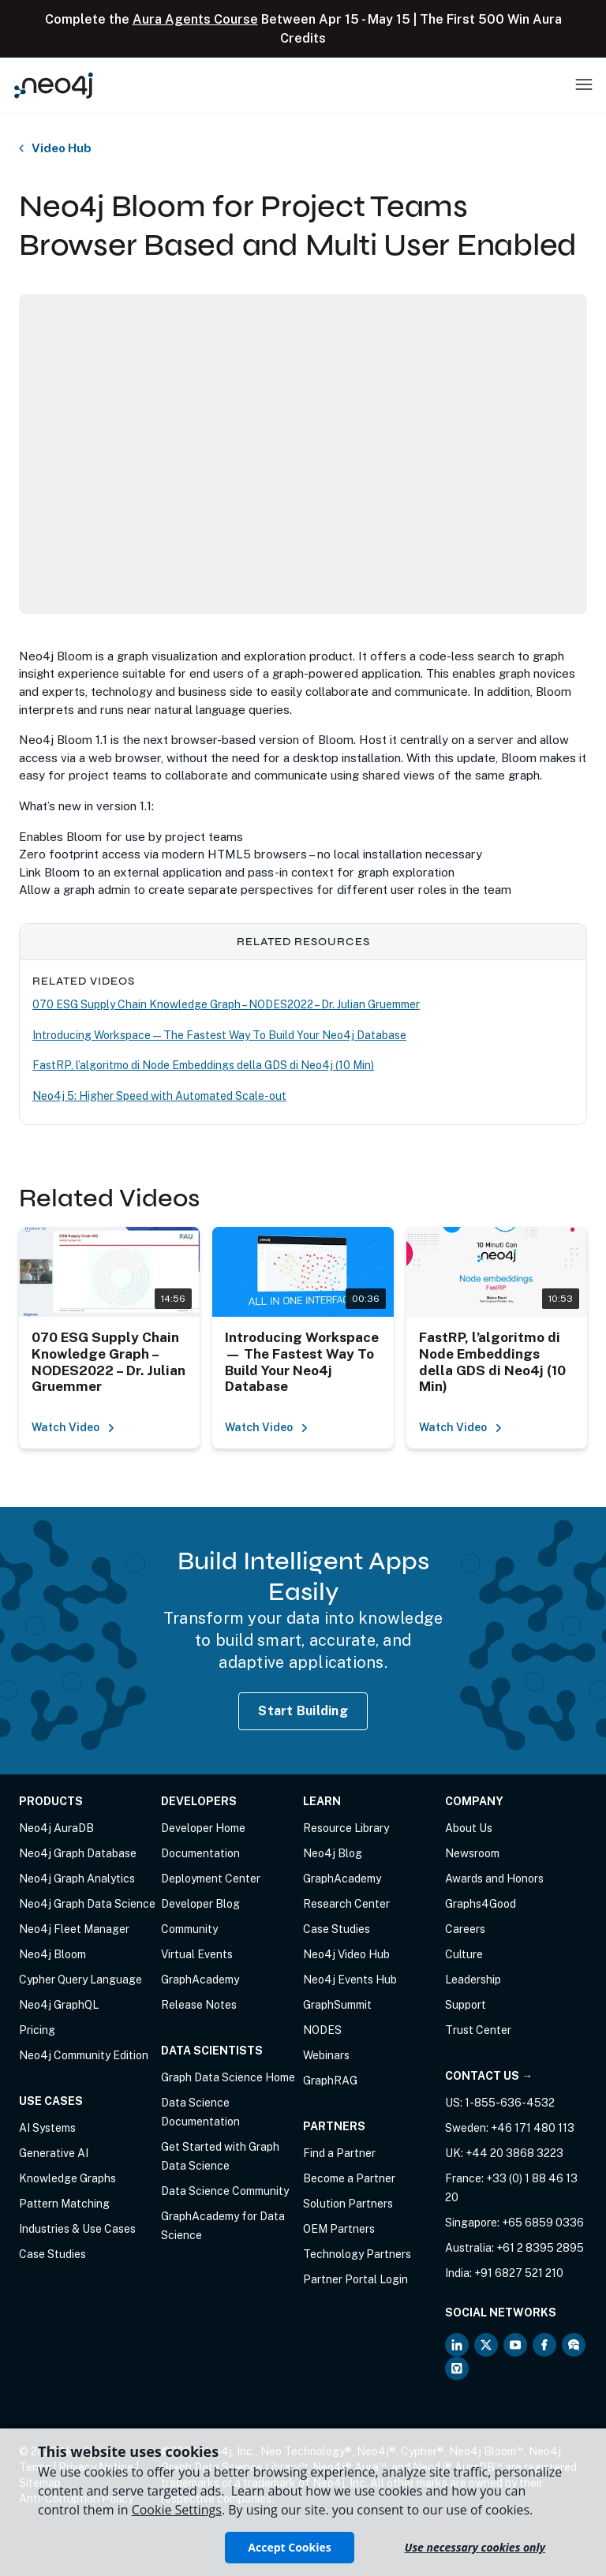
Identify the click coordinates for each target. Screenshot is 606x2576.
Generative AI (53, 2153)
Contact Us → (489, 2075)
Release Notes (199, 2004)
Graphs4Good (480, 1903)
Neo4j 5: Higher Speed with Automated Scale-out (159, 1096)
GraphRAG (330, 2080)
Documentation (200, 1853)
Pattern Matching (64, 2203)
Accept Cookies (289, 2547)
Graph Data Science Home (228, 2077)
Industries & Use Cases (77, 2229)
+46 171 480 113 (532, 2128)
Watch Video (73, 1427)
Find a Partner (339, 2153)
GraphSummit (337, 2004)
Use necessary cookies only (475, 2547)
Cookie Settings (177, 2509)
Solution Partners (348, 2203)
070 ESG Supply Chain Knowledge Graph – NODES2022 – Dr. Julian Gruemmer (226, 1004)
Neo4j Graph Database (78, 1853)
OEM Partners (339, 2229)
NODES (322, 2030)
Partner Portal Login (355, 2279)
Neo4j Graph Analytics (77, 1878)
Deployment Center (210, 1878)
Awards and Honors (494, 1878)
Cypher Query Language (80, 1979)
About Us (468, 1828)
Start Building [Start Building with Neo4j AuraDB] (303, 1710)
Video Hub (62, 148)
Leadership (473, 1979)
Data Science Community (225, 2191)
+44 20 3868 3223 (514, 2153)
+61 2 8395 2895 (540, 2247)
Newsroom (472, 1853)
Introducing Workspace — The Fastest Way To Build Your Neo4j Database (219, 1035)
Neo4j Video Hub (346, 1954)
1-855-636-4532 (510, 2102)
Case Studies (52, 2254)
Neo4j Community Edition (83, 2055)
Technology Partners (357, 2254)
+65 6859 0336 (543, 2222)
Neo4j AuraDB (56, 1828)
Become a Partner (349, 2178)
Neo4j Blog (332, 1853)
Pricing (37, 2030)
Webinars (326, 2055)
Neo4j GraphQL (59, 2004)
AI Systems (47, 2128)
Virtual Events (197, 1954)
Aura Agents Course (195, 19)
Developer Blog (200, 1903)
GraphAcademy (200, 1979)
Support (465, 2004)
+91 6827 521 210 (518, 2273)
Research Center (346, 1903)
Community (189, 1929)
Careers (465, 1929)
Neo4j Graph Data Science (87, 1903)
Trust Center (478, 2030)
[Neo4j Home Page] (54, 84)
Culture (464, 1954)
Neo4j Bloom (52, 1954)
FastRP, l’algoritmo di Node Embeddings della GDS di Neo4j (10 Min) (203, 1065)
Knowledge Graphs (67, 2178)
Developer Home (203, 1828)
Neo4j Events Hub (350, 1979)
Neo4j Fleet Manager (74, 1929)
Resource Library (346, 1828)
